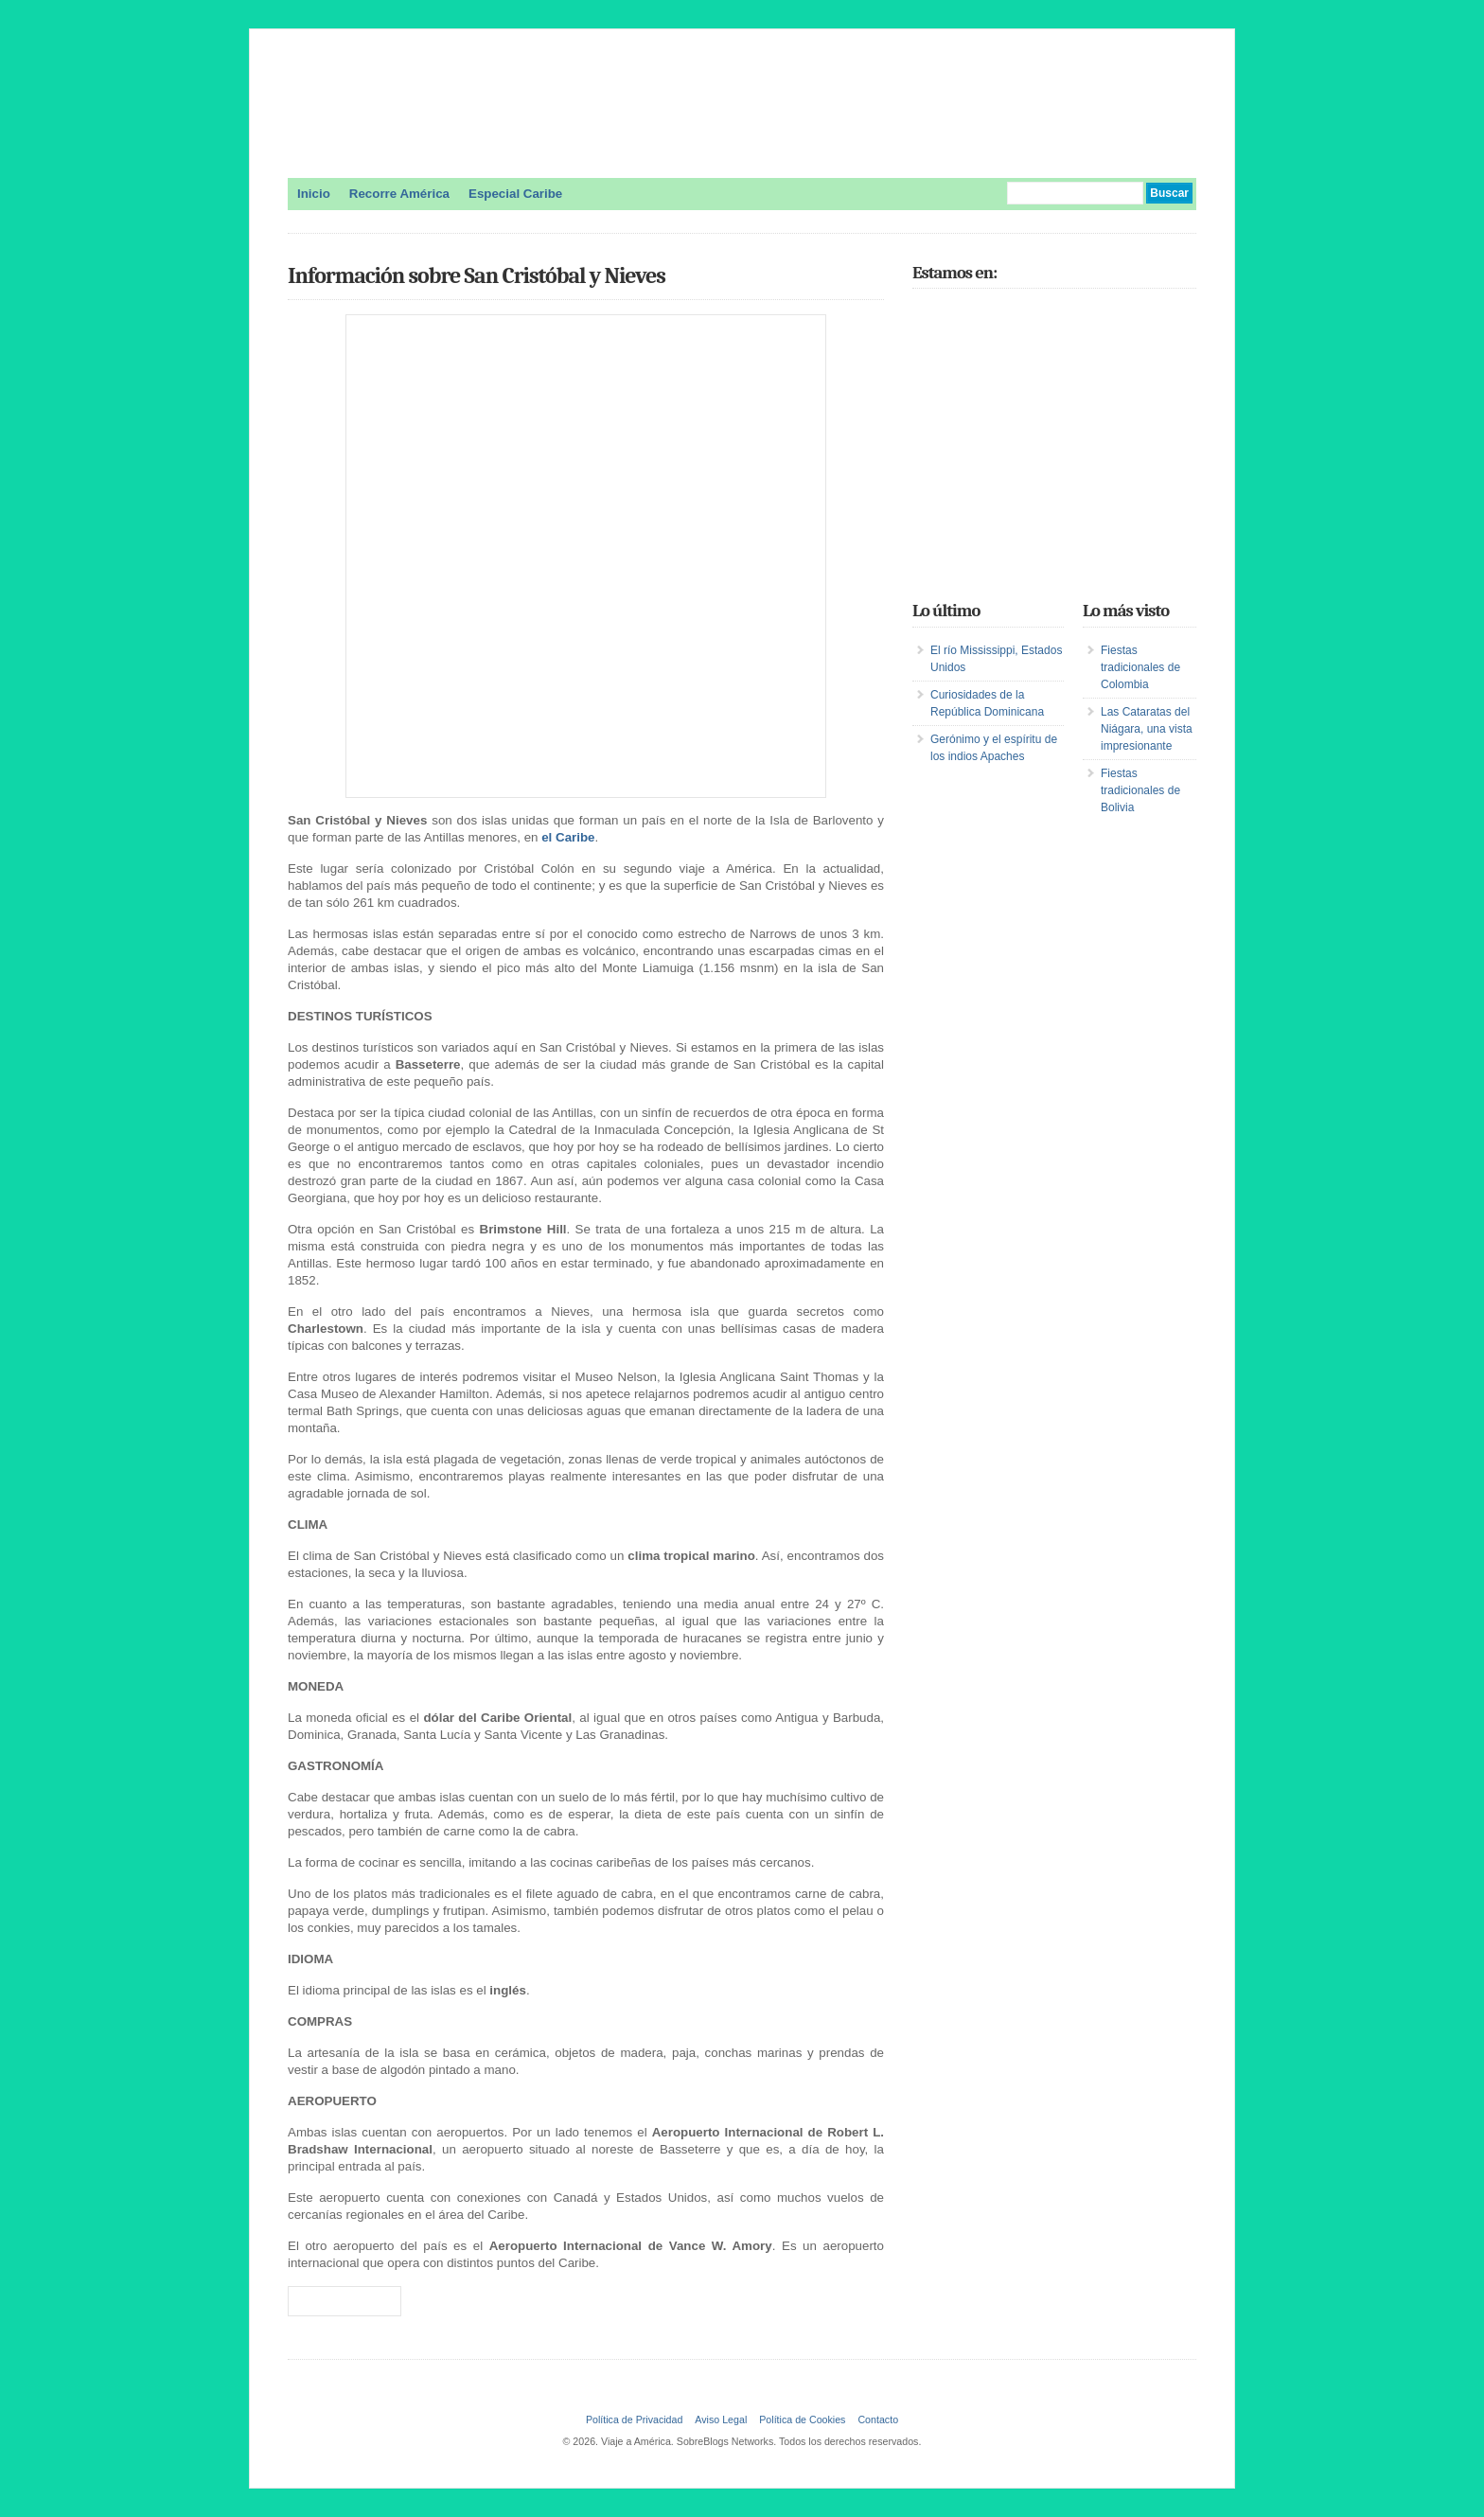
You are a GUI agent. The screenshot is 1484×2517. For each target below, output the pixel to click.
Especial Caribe (515, 193)
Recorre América (399, 193)
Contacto (877, 2419)
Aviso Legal (721, 2419)
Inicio (313, 193)
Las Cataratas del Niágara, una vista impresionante (1146, 729)
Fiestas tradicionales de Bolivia (1140, 790)
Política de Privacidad (634, 2419)
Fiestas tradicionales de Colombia (1140, 667)
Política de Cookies (802, 2419)
